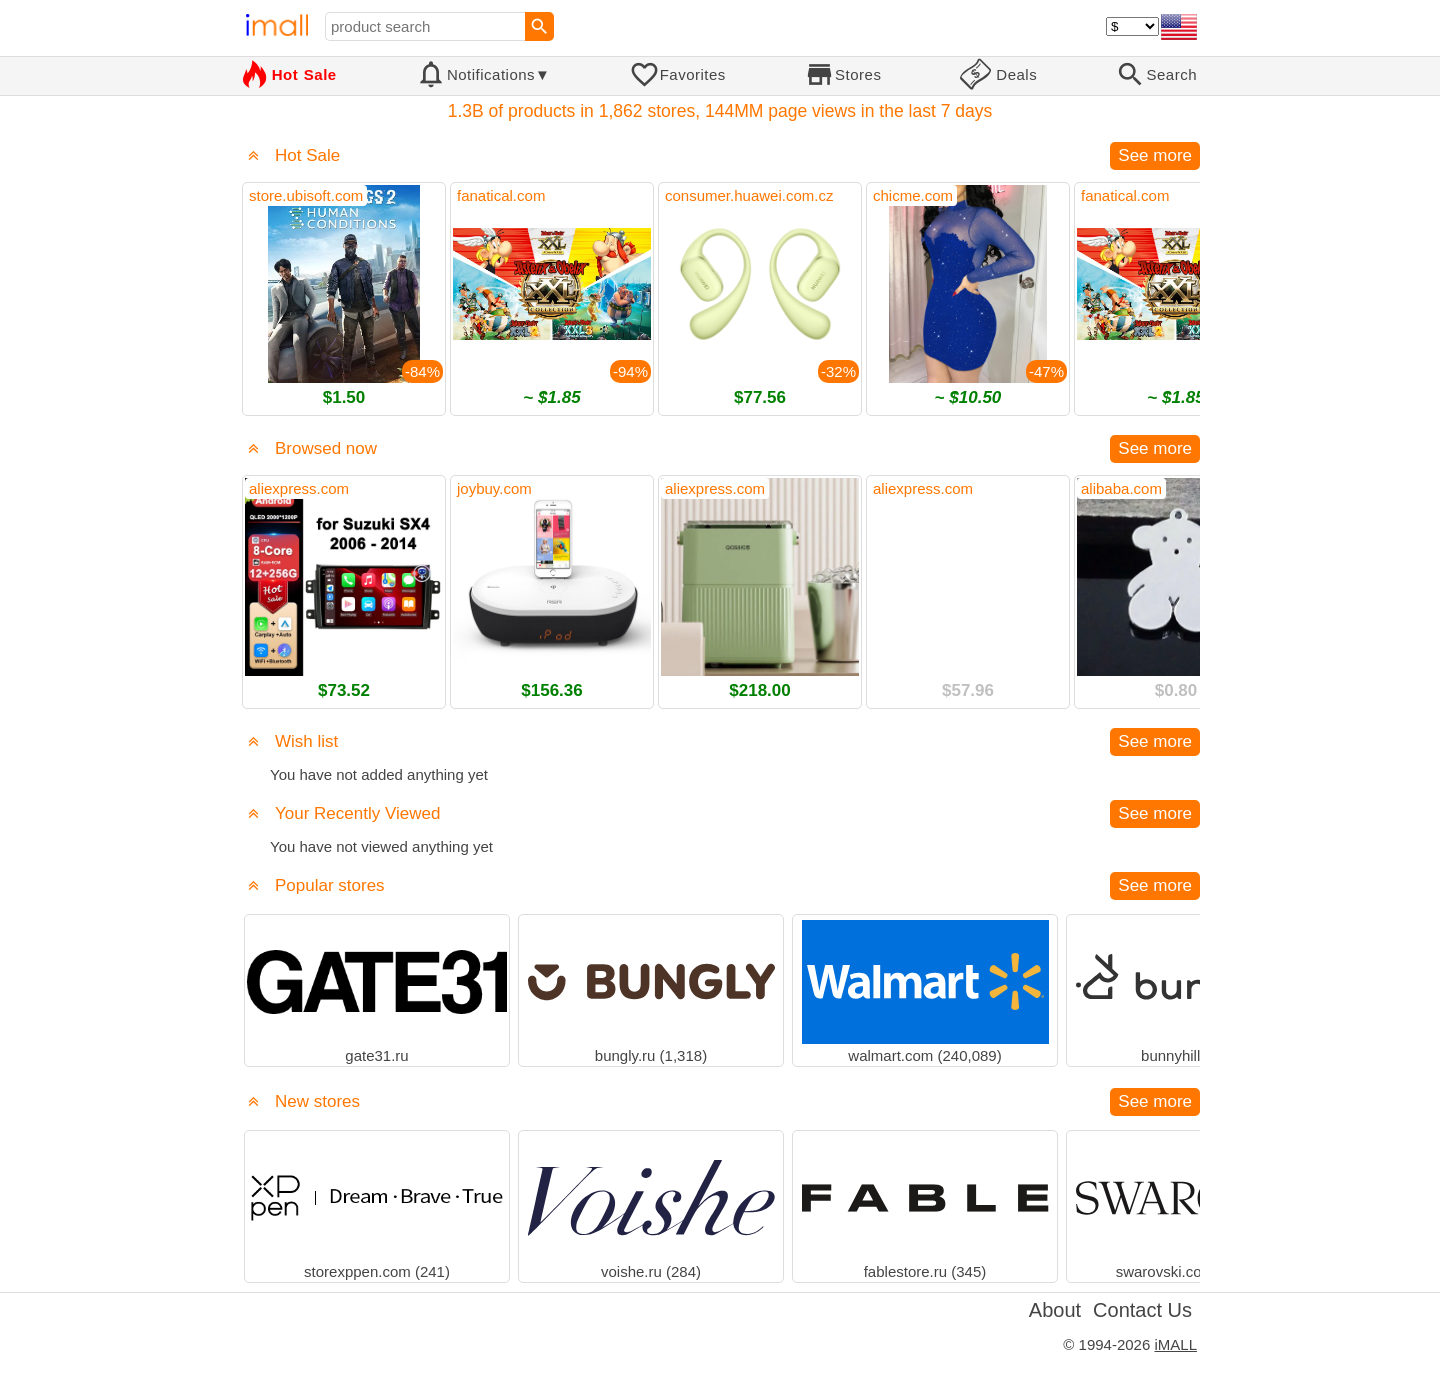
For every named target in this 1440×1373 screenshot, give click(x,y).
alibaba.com (1121, 488)
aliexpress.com (299, 488)
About (1055, 1310)
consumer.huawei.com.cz (749, 195)
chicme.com (913, 195)
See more (1155, 155)
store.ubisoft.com (306, 195)
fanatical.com (501, 195)
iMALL (1175, 1344)
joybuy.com (494, 488)
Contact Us (1142, 1310)
